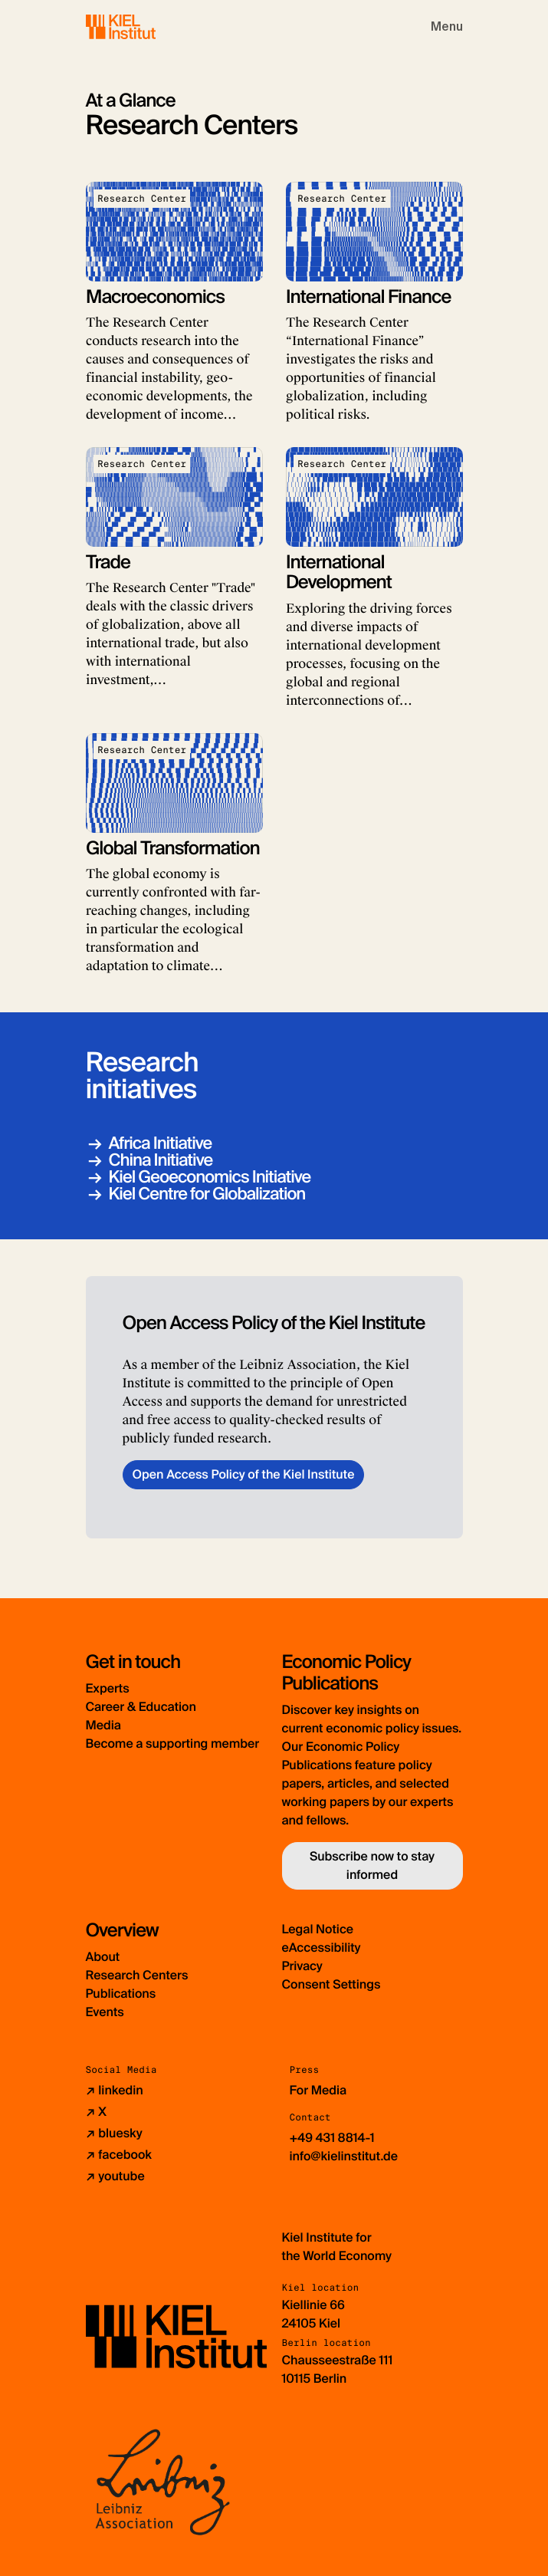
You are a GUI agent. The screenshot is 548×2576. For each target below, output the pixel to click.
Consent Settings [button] (331, 1984)
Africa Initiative (160, 1143)
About (103, 1957)
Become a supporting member (173, 1743)
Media (103, 1725)
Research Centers (137, 1975)
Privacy (302, 1966)
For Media (318, 2090)
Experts (108, 1688)
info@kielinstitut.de (344, 2156)
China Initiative (161, 1160)
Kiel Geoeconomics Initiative (210, 1177)
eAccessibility (321, 1947)
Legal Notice (318, 1929)
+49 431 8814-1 (332, 2138)
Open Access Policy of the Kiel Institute (244, 1474)
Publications (121, 1993)
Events (105, 2012)
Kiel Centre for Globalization (207, 1194)
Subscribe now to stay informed (372, 1865)
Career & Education (141, 1707)
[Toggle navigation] (447, 27)
